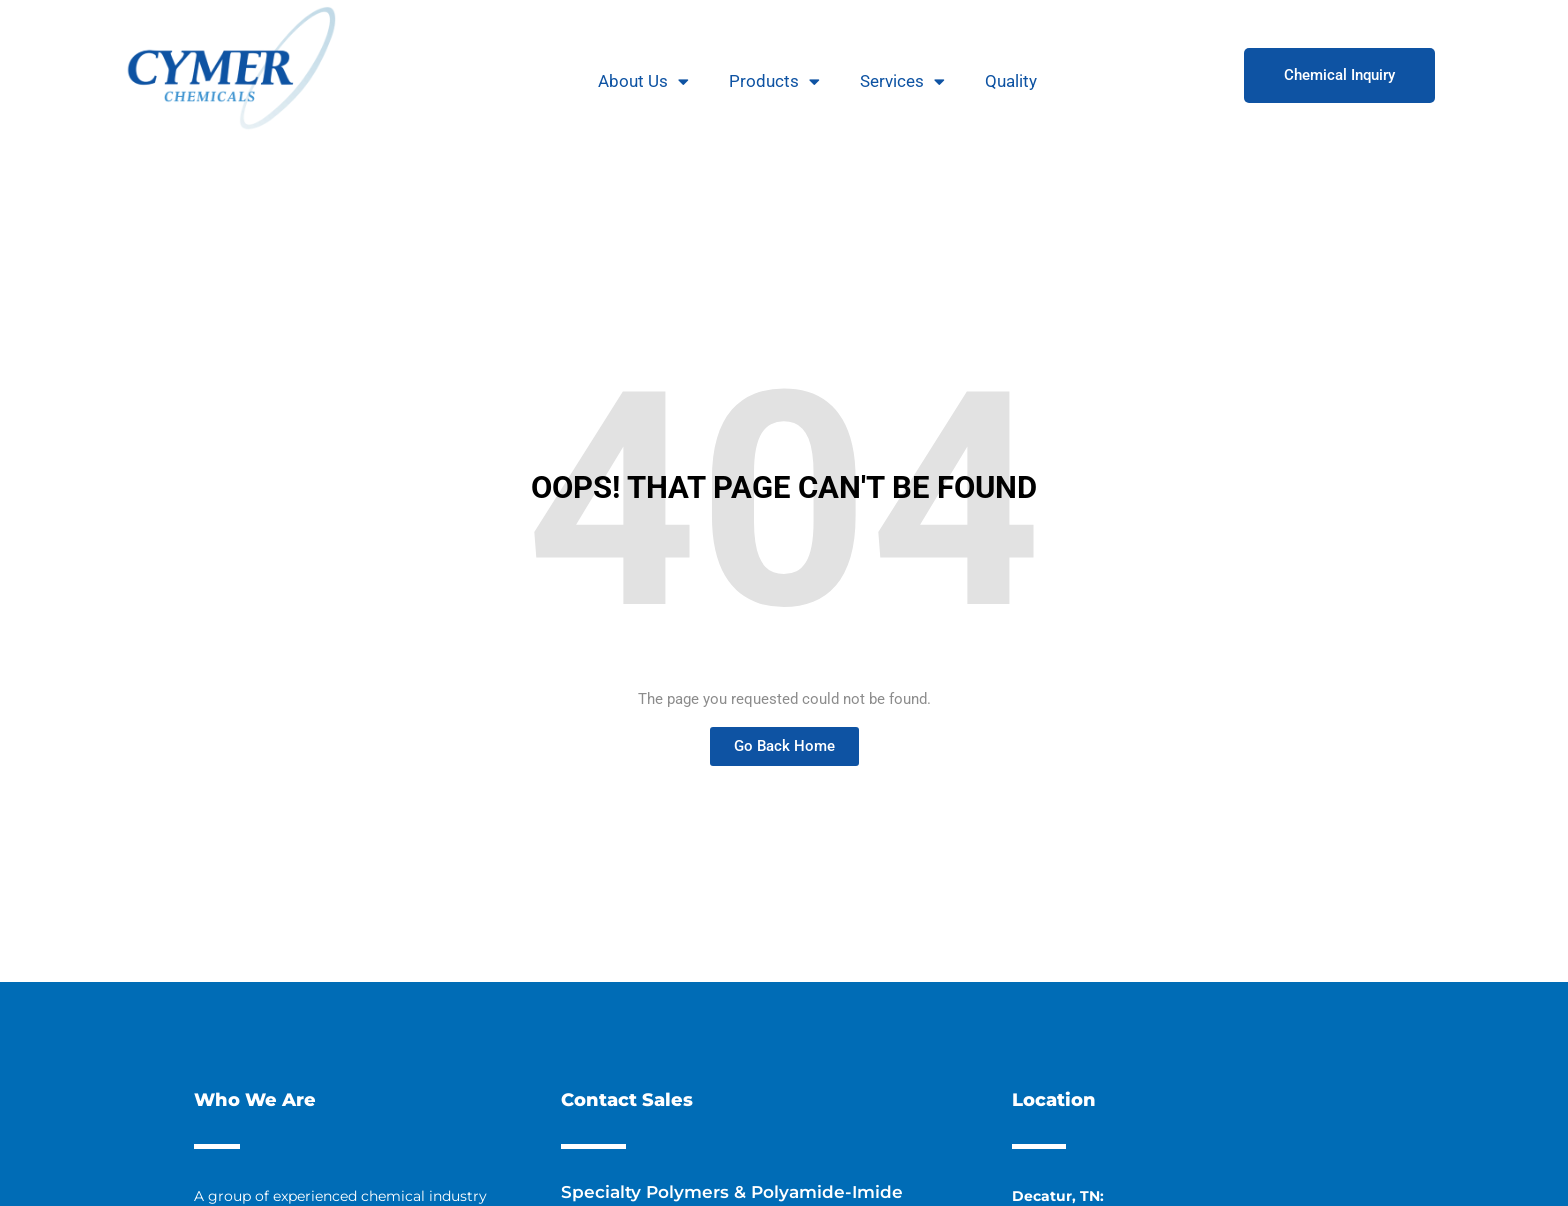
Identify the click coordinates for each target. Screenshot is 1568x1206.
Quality (1011, 81)
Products (774, 81)
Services (902, 81)
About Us (643, 81)
